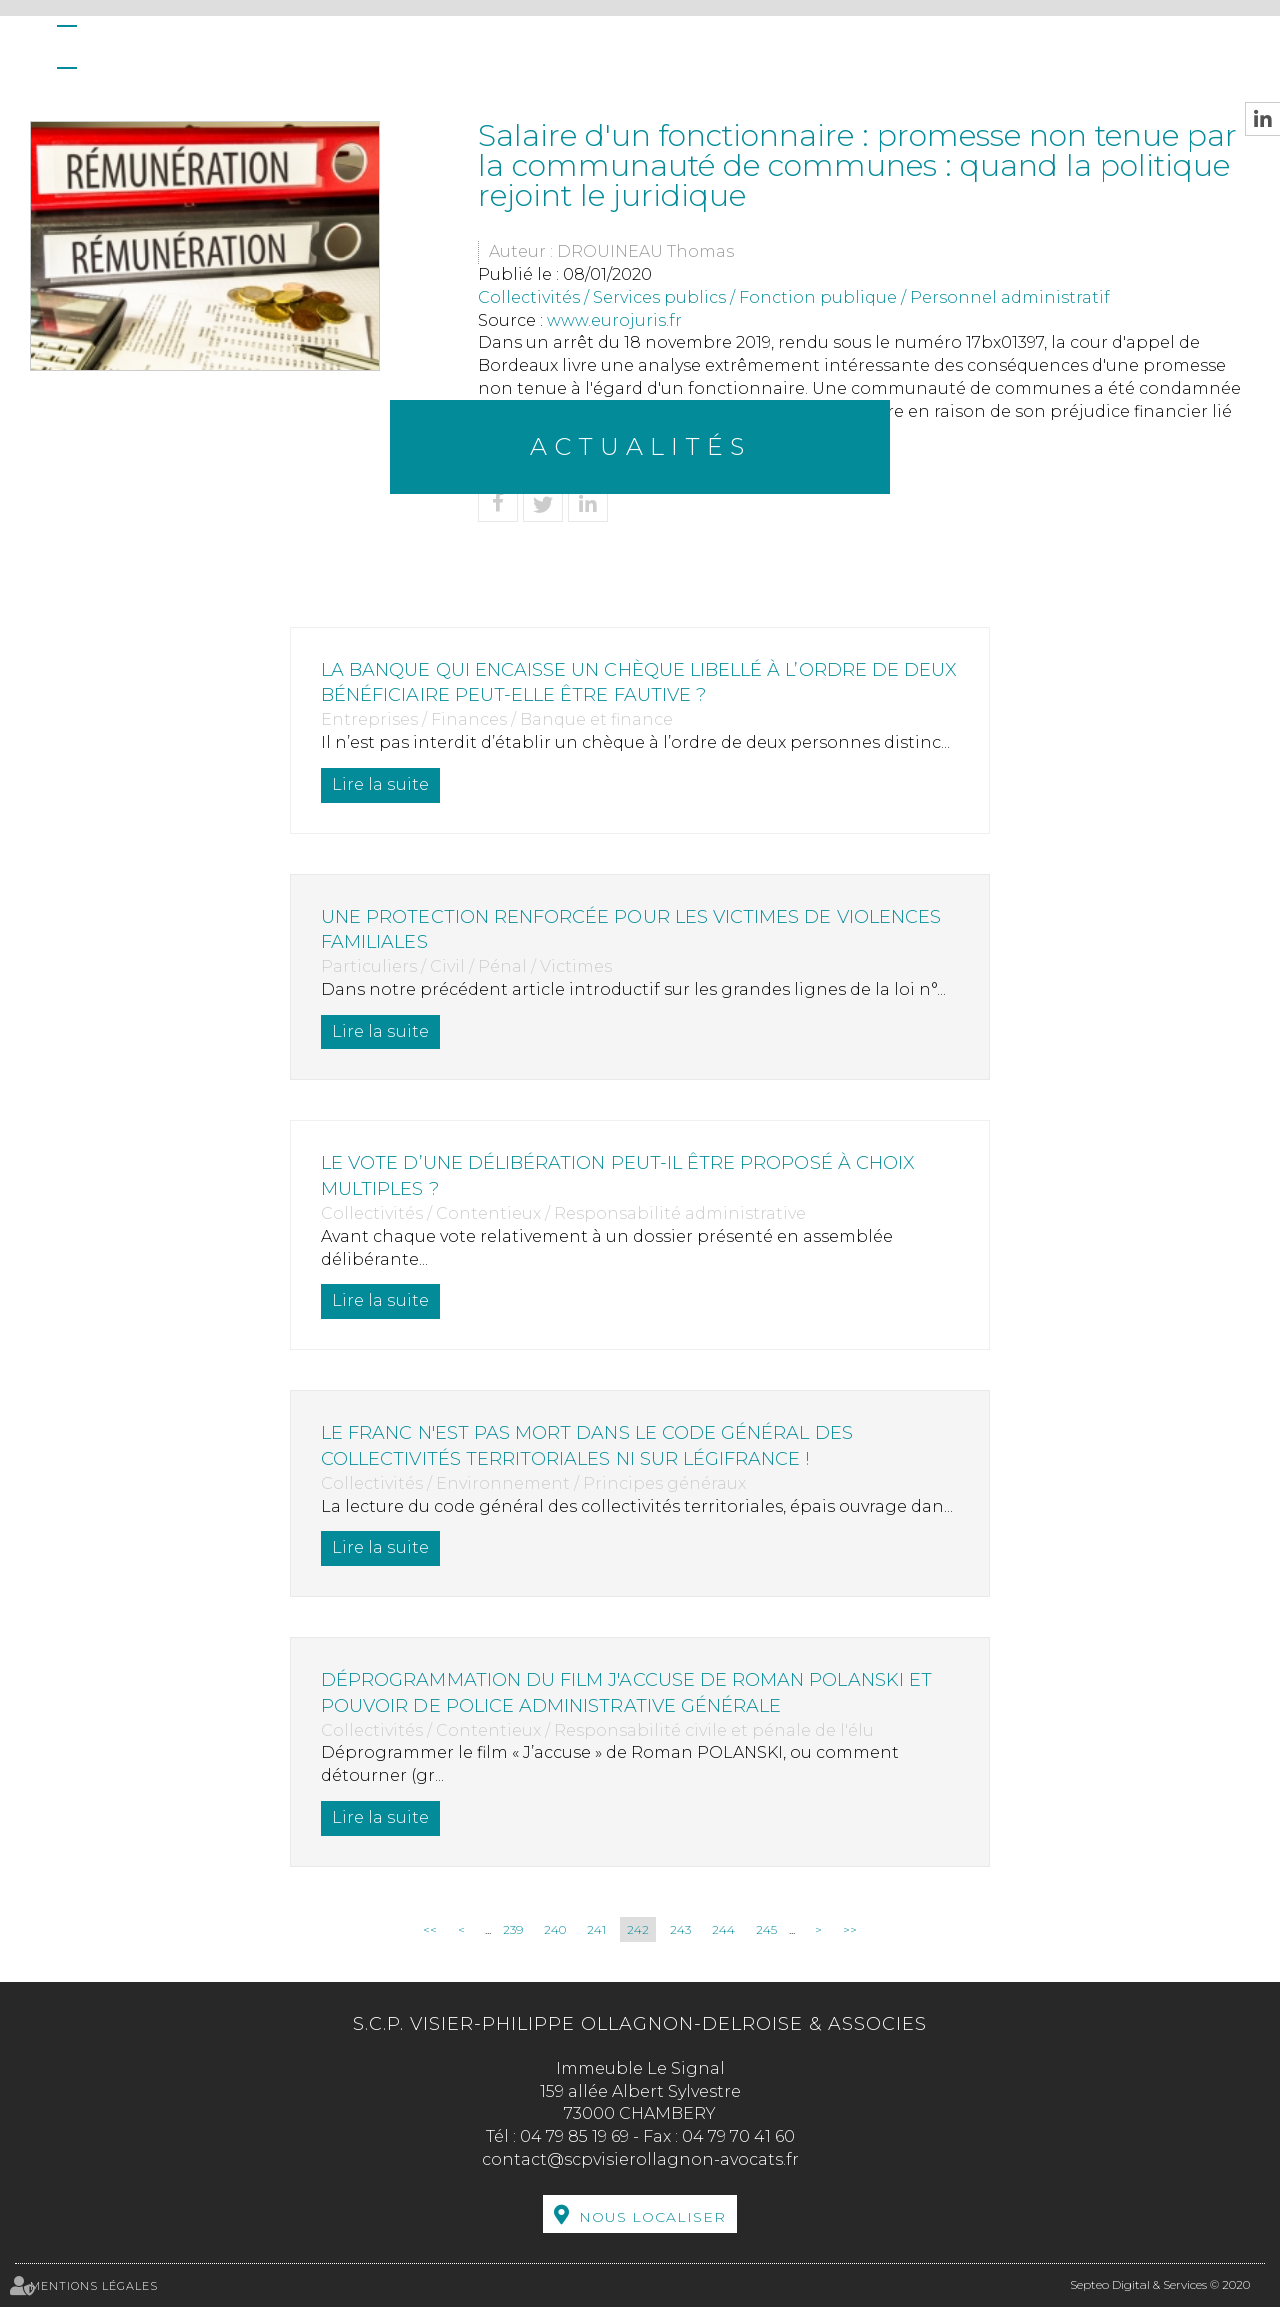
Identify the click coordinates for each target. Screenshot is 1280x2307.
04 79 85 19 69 (574, 2136)
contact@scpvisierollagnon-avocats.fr (640, 2159)
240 (555, 1929)
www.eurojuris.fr (614, 320)
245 (766, 1929)
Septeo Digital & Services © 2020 (1160, 2284)
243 (680, 1929)
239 (513, 1929)
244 (723, 1929)
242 (638, 1929)
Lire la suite (386, 784)
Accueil (67, 47)
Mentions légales (94, 2286)
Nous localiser (652, 2217)
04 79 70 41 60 (738, 2136)
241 (596, 1929)
